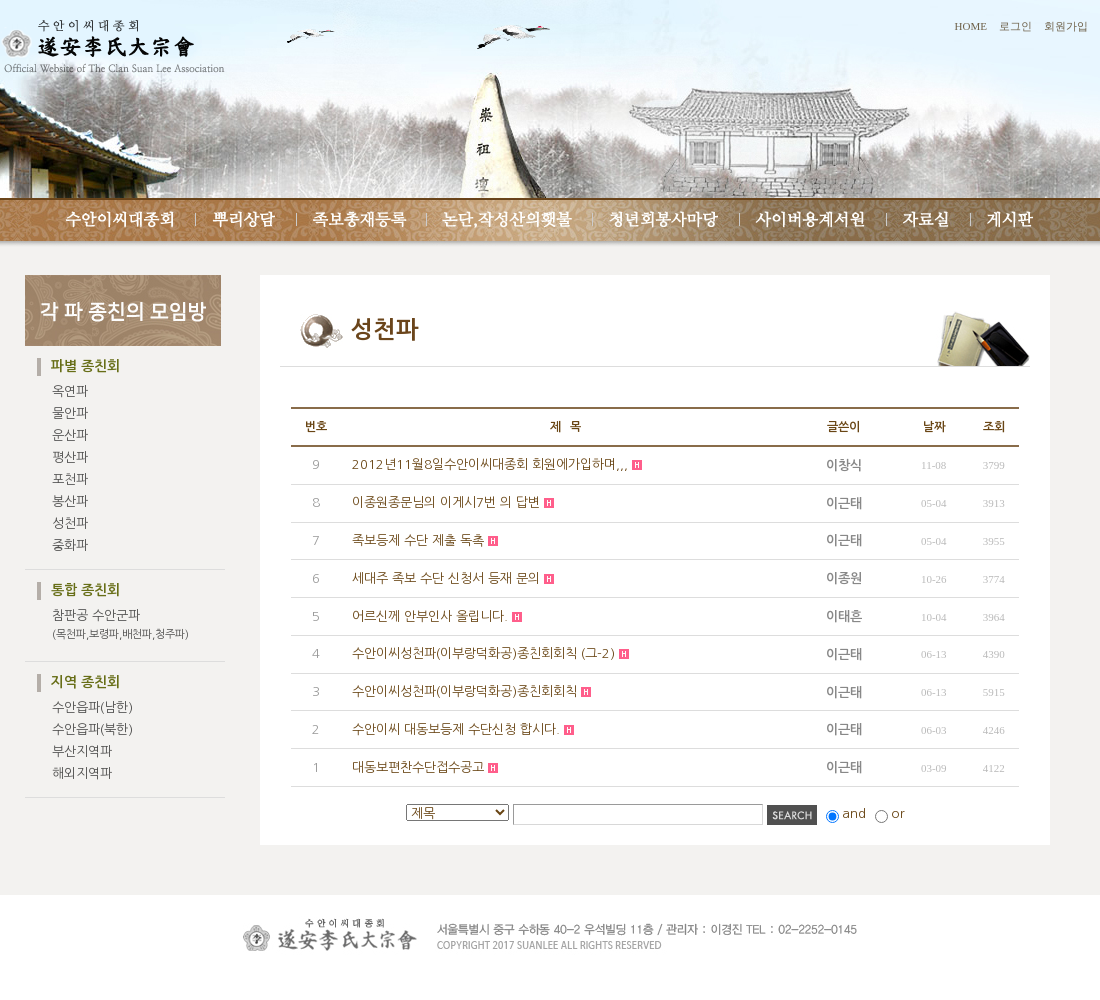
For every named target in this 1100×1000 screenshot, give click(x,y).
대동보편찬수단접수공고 (418, 767)
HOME (971, 26)
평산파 (70, 457)
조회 (994, 427)
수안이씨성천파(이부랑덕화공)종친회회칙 (464, 691)
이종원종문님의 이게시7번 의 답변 (446, 502)
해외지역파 (82, 773)
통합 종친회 (85, 590)
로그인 (1015, 26)
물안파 (70, 413)
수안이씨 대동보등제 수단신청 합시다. (456, 729)
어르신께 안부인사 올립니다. (430, 616)
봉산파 (70, 501)
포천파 (70, 479)
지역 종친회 (85, 682)
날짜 (934, 427)
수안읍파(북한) (92, 729)
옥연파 (70, 391)
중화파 (70, 545)
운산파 (70, 435)
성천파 (70, 523)
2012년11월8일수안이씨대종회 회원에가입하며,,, (490, 464)
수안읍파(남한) (92, 707)
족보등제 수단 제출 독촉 (418, 540)
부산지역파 (82, 751)
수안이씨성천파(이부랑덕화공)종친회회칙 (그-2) (483, 653)
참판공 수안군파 (120, 624)
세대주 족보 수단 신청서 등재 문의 (446, 578)
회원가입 (1066, 26)
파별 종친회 (85, 366)
